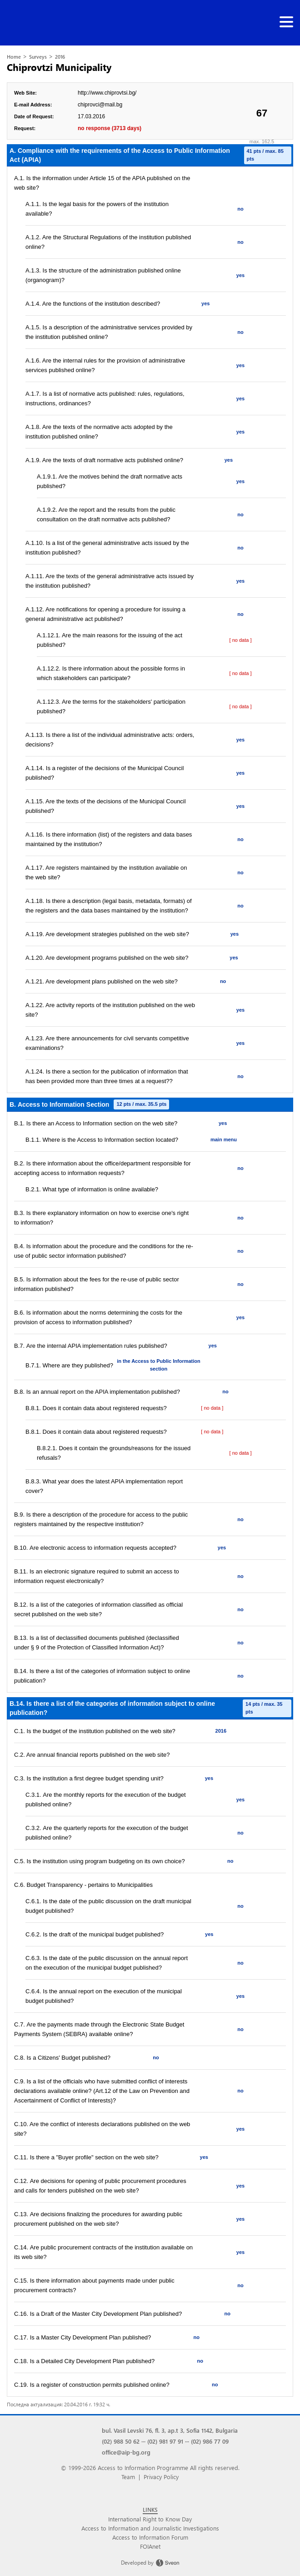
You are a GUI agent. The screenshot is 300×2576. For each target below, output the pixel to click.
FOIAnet (150, 2546)
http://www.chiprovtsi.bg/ (107, 93)
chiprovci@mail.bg (100, 104)
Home (14, 57)
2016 (60, 57)
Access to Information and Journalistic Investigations (150, 2528)
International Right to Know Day (150, 2519)
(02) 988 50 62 (121, 2441)
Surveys (38, 57)
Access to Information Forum (150, 2537)
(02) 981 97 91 (165, 2441)
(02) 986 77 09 (210, 2441)
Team (128, 2476)
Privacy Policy (161, 2476)
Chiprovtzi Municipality (59, 67)
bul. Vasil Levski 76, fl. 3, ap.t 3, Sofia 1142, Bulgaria (170, 2430)
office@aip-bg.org (126, 2452)
